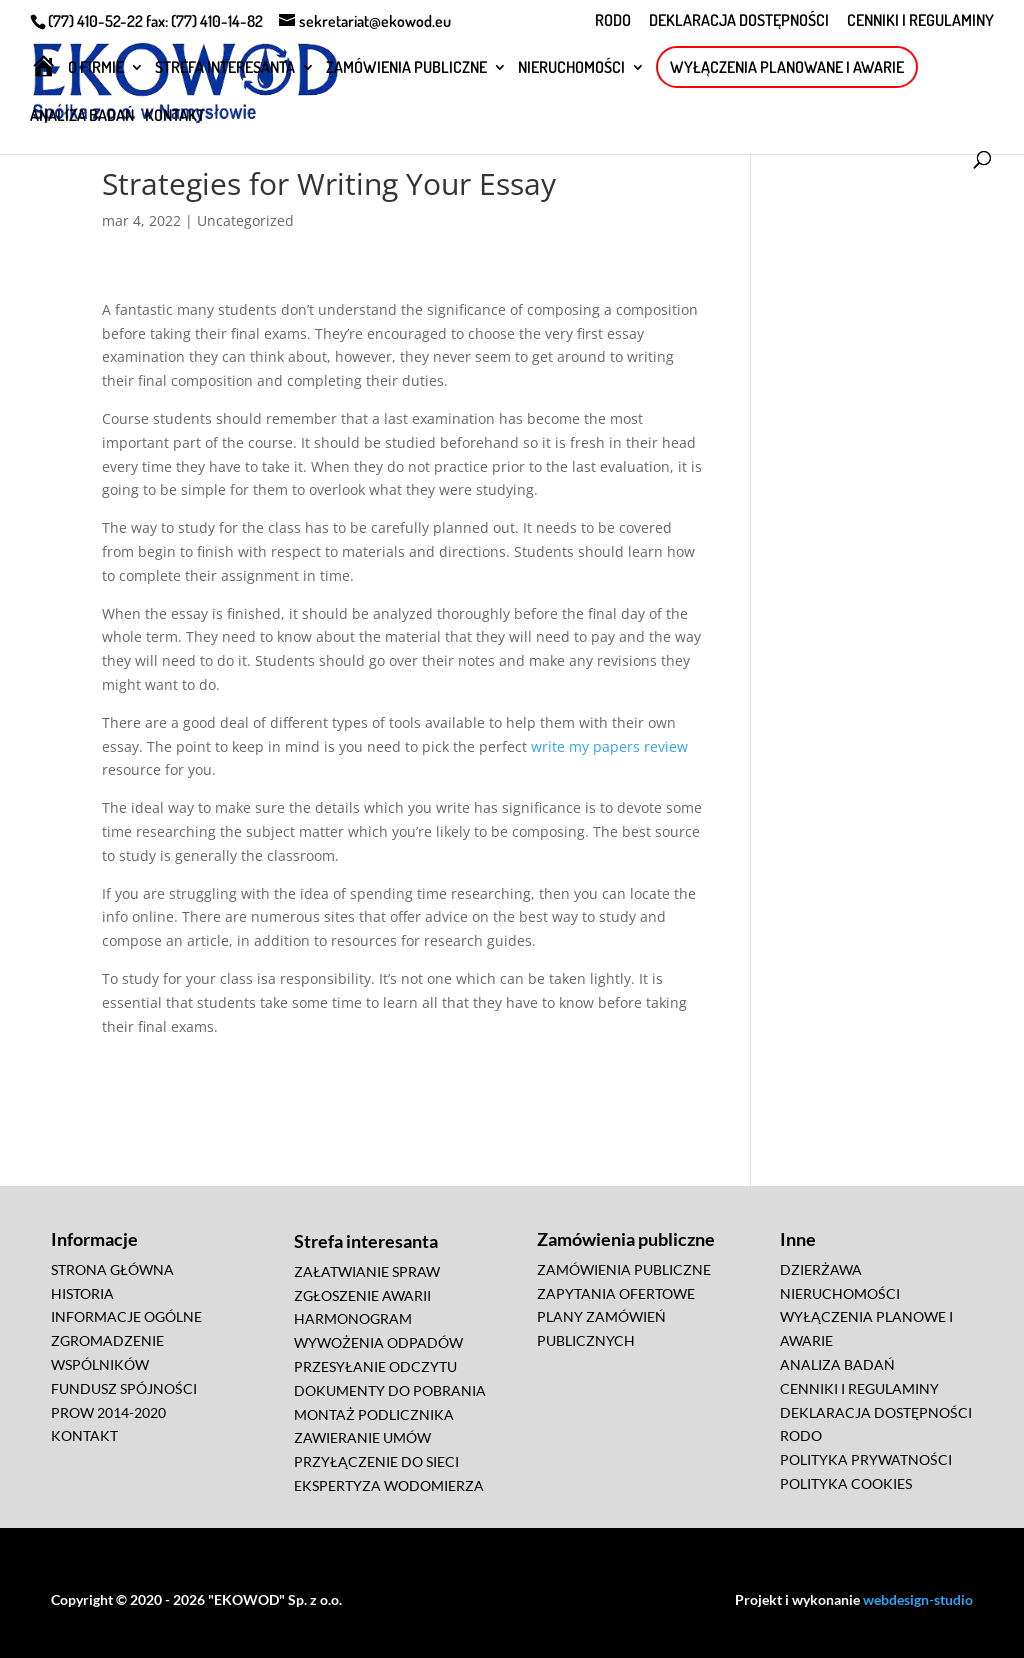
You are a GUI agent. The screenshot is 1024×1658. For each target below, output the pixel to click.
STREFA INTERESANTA (225, 68)
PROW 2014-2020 (108, 1412)
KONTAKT (175, 116)
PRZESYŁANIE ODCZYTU (375, 1366)
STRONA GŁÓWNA (112, 1269)
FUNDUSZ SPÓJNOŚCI (124, 1388)
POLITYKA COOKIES (846, 1483)
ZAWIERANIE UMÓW (362, 1437)
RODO (613, 21)
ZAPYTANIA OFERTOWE (616, 1293)
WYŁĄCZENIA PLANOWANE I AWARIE (787, 67)
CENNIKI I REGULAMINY (920, 21)
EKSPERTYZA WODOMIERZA (389, 1485)
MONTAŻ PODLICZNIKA (374, 1414)
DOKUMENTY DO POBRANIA (390, 1390)
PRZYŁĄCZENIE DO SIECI (376, 1461)
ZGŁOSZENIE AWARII (362, 1295)
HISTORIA (82, 1293)
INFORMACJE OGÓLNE (126, 1316)
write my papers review (609, 746)
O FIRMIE (96, 68)
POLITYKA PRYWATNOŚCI (866, 1459)
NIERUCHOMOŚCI (571, 68)
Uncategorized (245, 220)
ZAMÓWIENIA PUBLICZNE (406, 68)
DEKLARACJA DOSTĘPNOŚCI (739, 21)
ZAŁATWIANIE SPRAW (367, 1271)
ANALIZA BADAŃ (82, 116)
